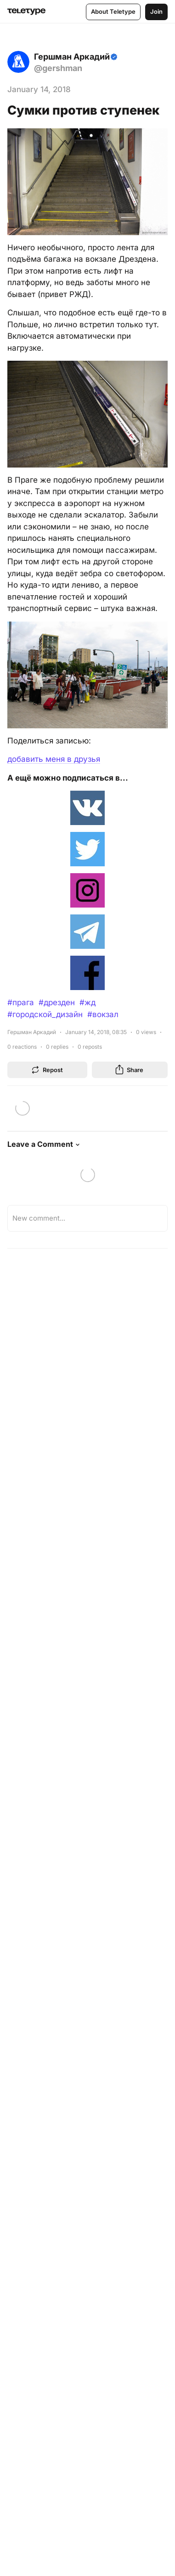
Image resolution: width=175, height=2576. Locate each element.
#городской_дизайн (45, 1014)
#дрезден (57, 1002)
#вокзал (103, 1014)
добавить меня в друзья (53, 759)
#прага (20, 1002)
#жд (87, 1002)
